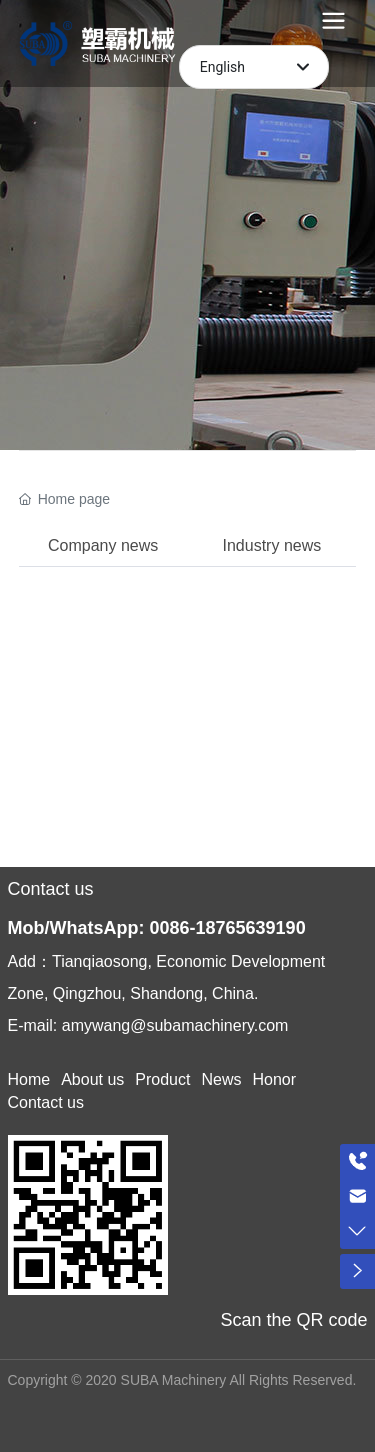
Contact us (46, 1102)
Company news (103, 545)
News (221, 1079)
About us (92, 1079)
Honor (274, 1079)
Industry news (272, 545)
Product (162, 1079)
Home (29, 1079)
